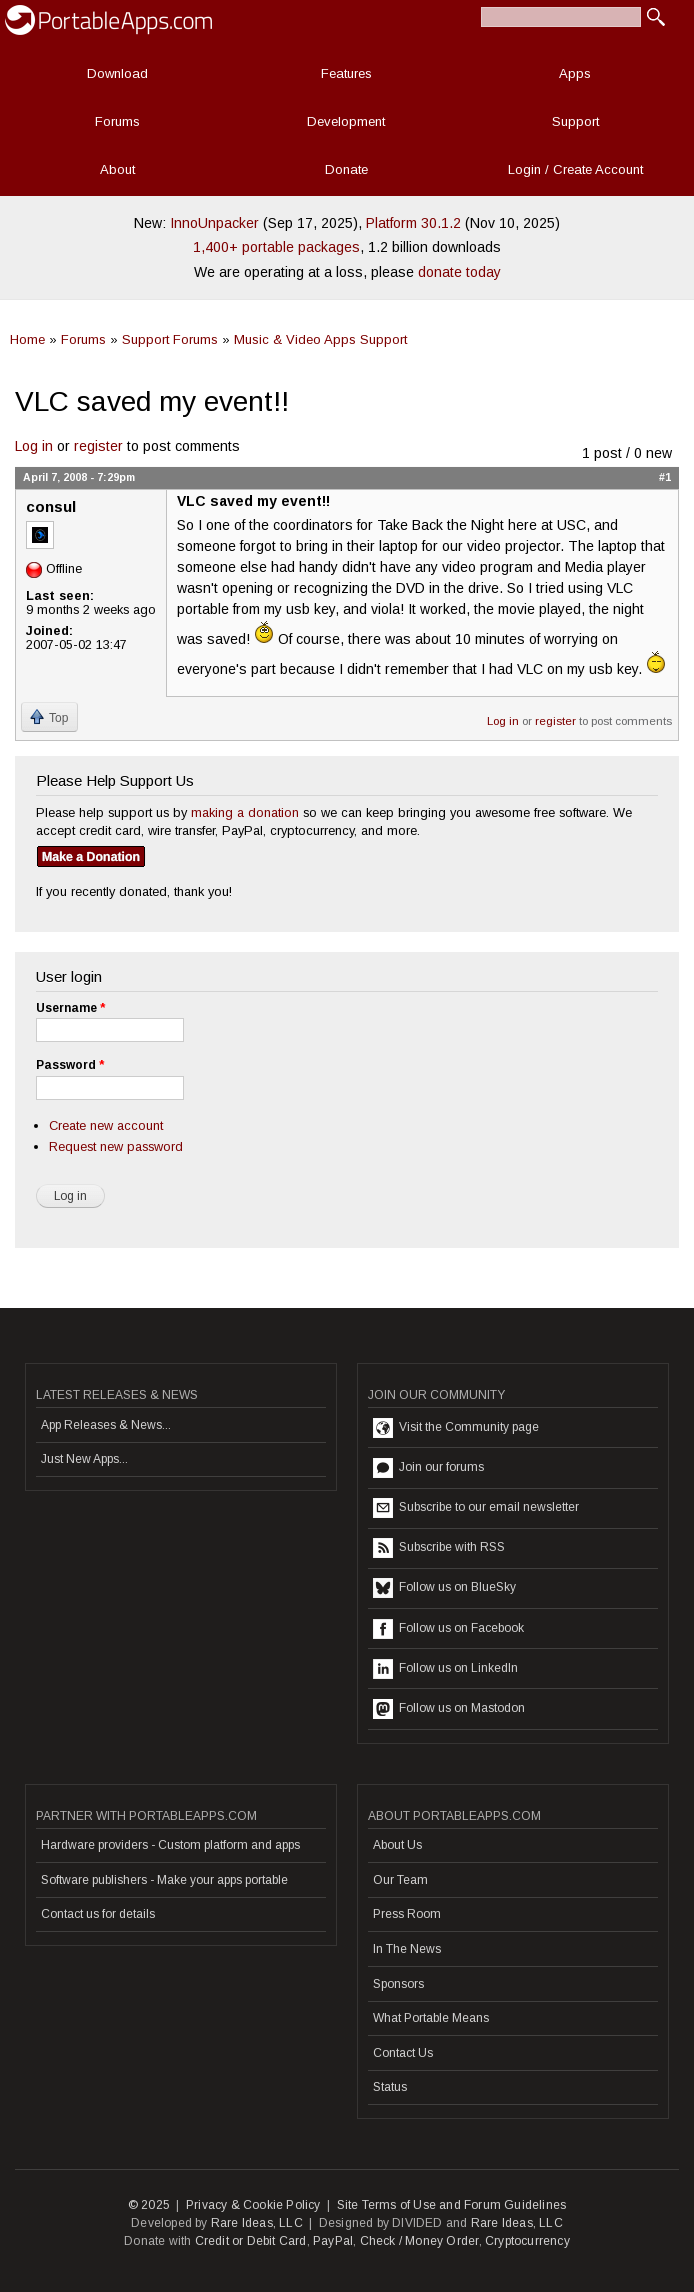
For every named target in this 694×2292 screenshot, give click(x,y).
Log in (34, 446)
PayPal (333, 2241)
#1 (665, 477)
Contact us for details (98, 1914)
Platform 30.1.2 (413, 223)
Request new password (116, 1146)
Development (346, 121)
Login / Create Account (575, 169)
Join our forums (428, 1468)
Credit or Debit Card (251, 2241)
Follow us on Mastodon (449, 1709)
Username (70, 1008)
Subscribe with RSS (439, 1548)
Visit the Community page (456, 1428)
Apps (575, 73)
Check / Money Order (419, 2241)
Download (117, 73)
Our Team (400, 1880)
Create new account (106, 1125)
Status (390, 2087)
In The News (407, 1949)
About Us (397, 1845)
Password (70, 1065)
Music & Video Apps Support (320, 339)
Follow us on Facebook (448, 1629)
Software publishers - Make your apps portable (164, 1880)
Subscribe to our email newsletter (476, 1508)
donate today (459, 272)
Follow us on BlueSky (444, 1588)
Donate (346, 169)
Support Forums (170, 339)
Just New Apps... (84, 1459)
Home (27, 339)
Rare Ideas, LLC (257, 2223)
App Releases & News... (106, 1425)
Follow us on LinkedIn (445, 1669)
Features (346, 73)
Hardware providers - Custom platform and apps (170, 1845)
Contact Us (403, 2053)
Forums (117, 121)
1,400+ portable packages (276, 247)
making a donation (245, 812)
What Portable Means (431, 2018)
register (98, 446)
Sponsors (398, 1984)
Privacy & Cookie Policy (253, 2205)
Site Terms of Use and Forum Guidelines (452, 2205)
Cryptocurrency (527, 2241)
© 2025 (149, 2205)
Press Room (407, 1914)
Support (575, 121)
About (117, 169)
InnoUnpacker (214, 223)
